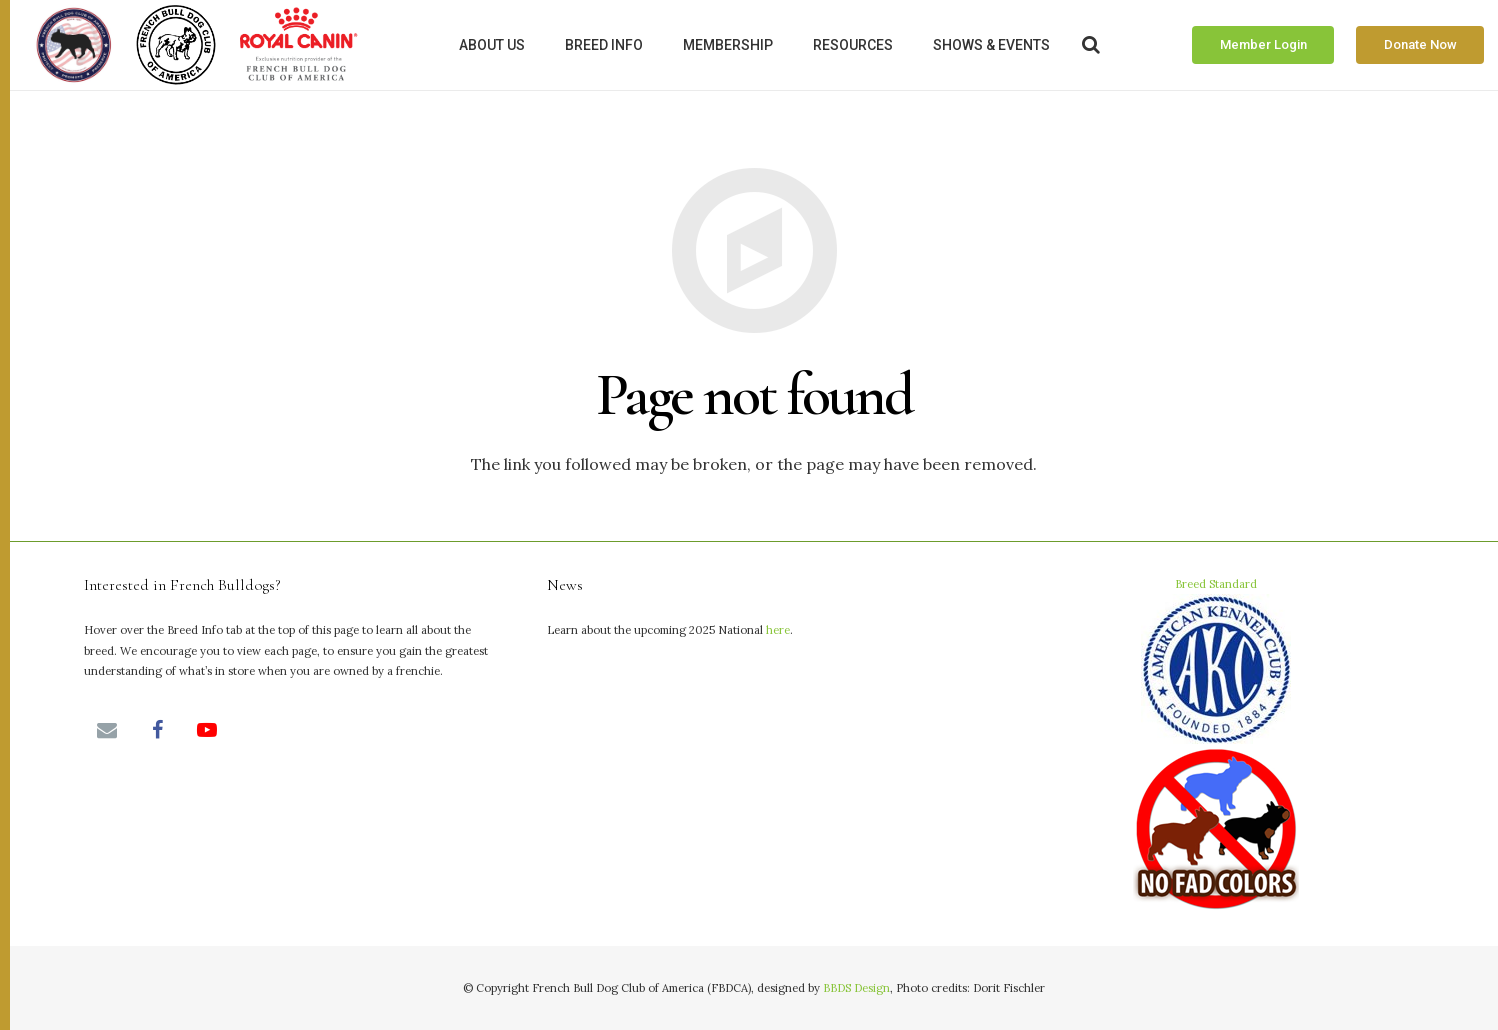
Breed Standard (1216, 745)
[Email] (107, 730)
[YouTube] (207, 730)
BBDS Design (856, 988)
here (778, 630)
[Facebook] (157, 730)
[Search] (1092, 45)
